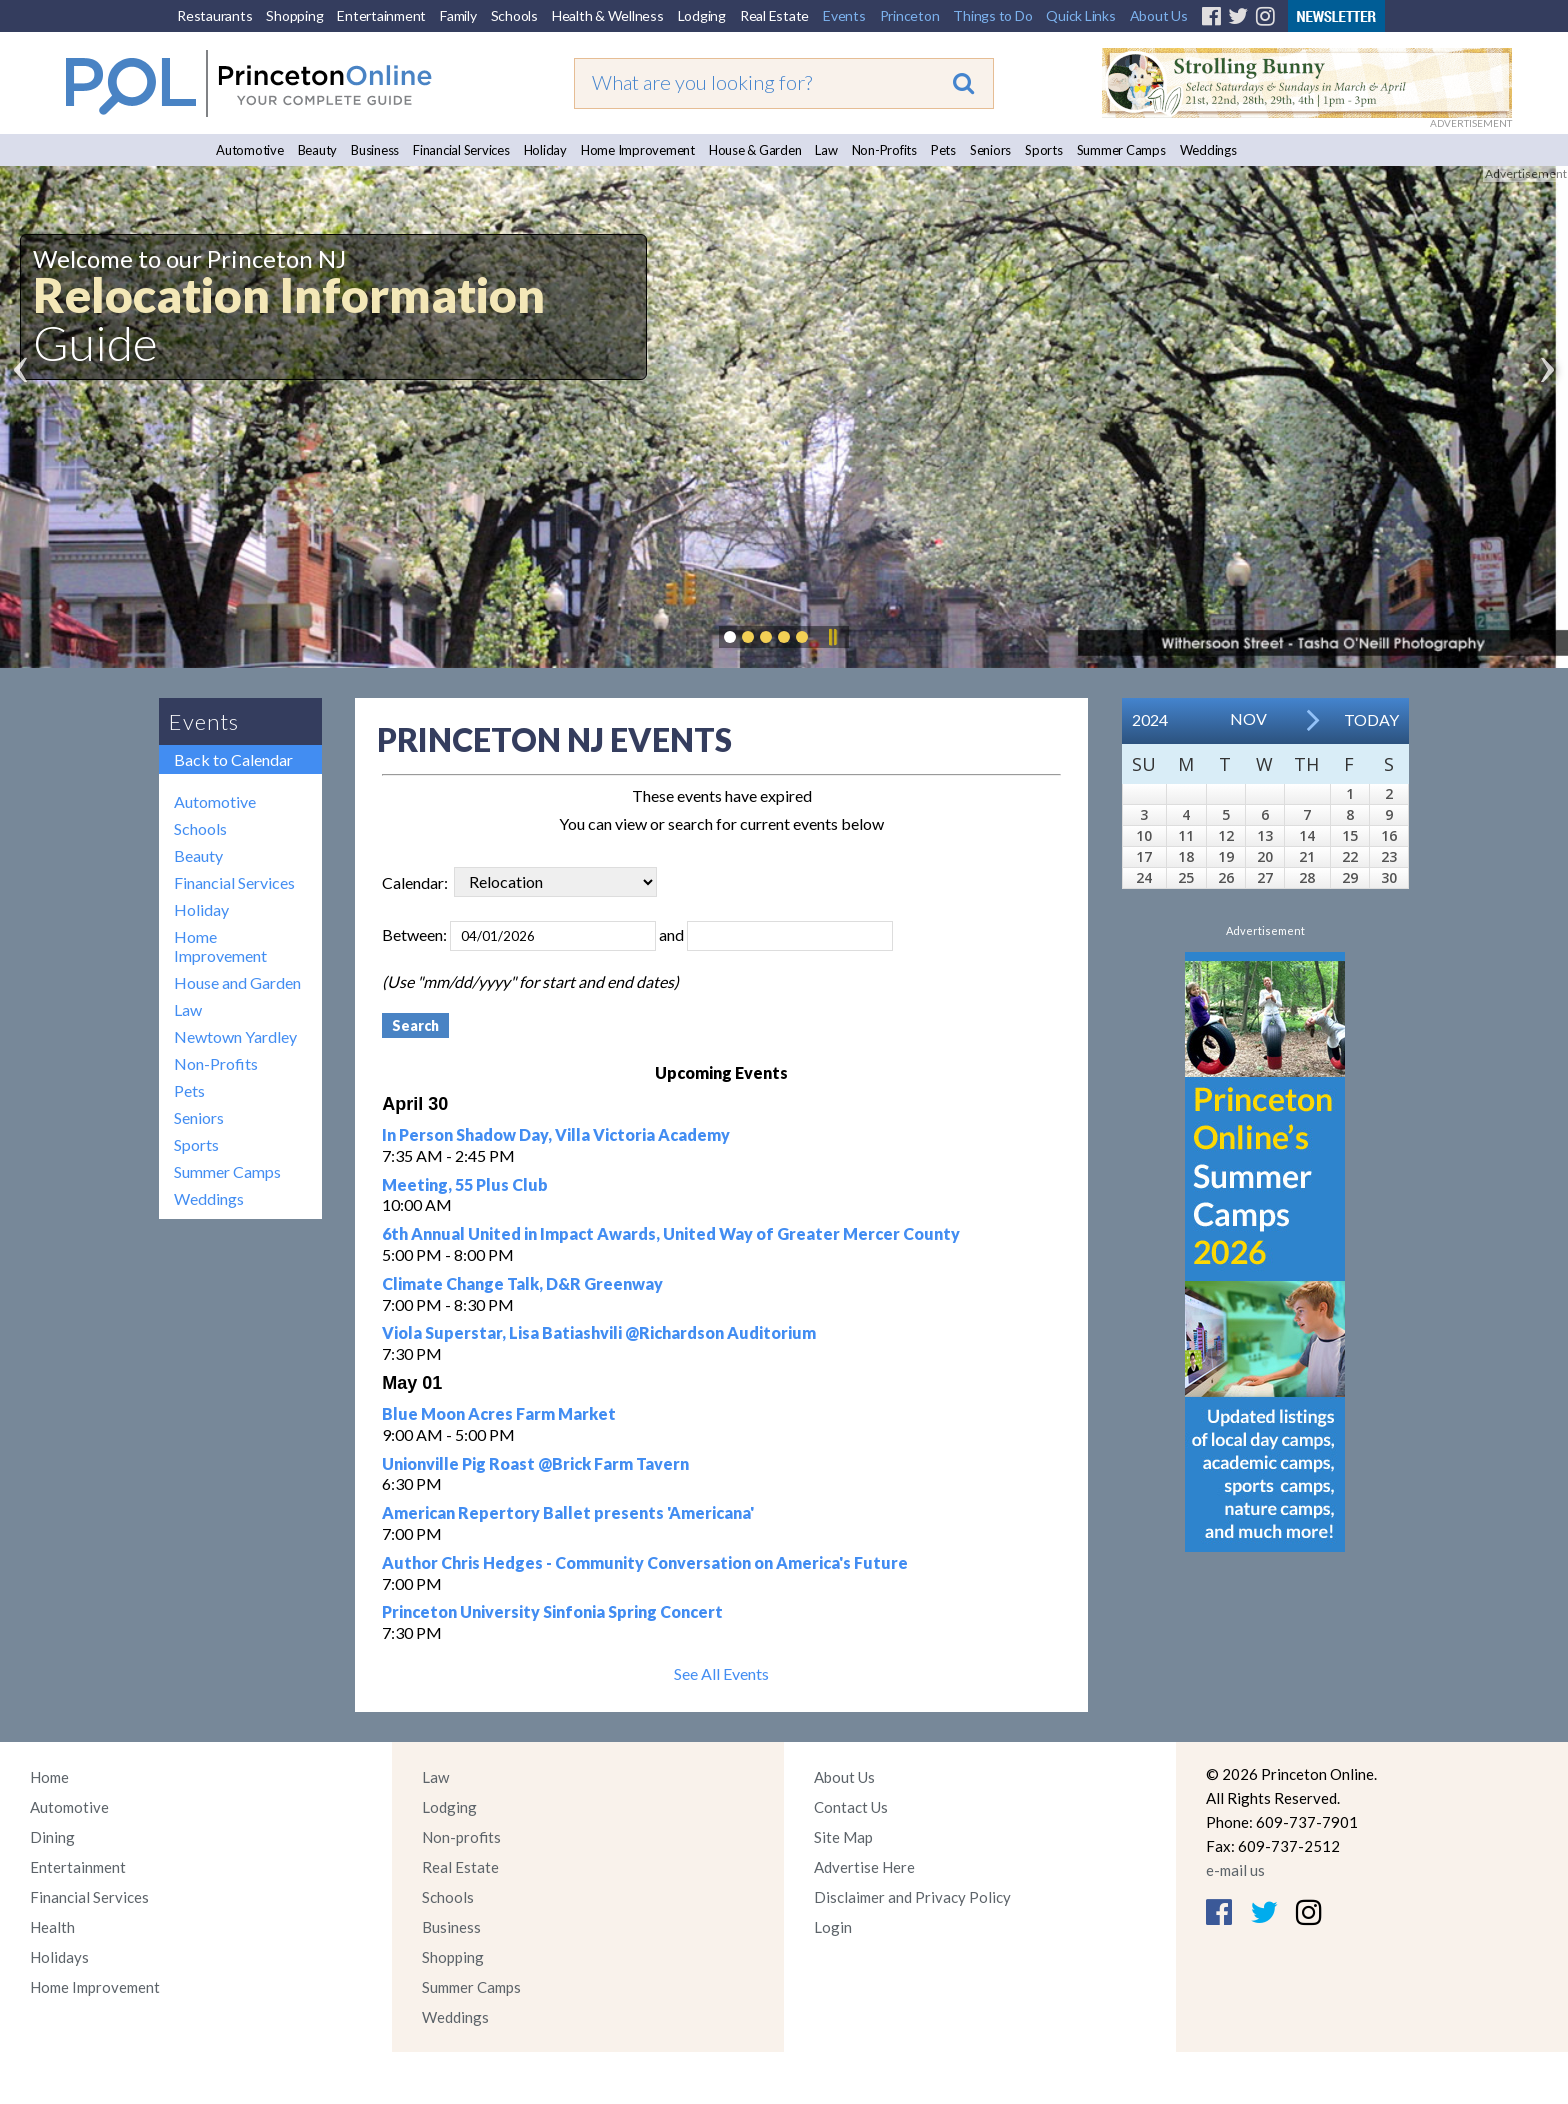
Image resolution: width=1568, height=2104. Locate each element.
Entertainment (381, 15)
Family (458, 15)
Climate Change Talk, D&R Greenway (522, 1283)
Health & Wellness (608, 15)
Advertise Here (864, 1867)
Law (826, 150)
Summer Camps (1121, 150)
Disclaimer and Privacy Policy (912, 1897)
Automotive (250, 150)
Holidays (59, 1957)
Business (375, 150)
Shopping (294, 15)
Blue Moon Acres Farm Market (499, 1413)
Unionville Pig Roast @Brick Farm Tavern (535, 1463)
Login (833, 1927)
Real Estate (774, 15)
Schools (514, 15)
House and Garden (237, 982)
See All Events (721, 1673)
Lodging (702, 15)
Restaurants (214, 15)
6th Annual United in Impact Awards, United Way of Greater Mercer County (671, 1233)
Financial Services (461, 150)
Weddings (1208, 150)
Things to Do (992, 15)
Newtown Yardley (235, 1036)
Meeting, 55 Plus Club (465, 1184)
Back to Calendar (233, 759)
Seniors (990, 150)
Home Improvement (638, 150)
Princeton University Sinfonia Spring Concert (552, 1611)
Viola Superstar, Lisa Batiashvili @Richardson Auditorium (599, 1332)
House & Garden (755, 150)
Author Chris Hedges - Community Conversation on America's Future (645, 1562)
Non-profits (461, 1837)
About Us (1159, 15)
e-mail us (1235, 1870)
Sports (1044, 150)
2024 (1150, 719)
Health (52, 1927)
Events (844, 15)
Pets (943, 150)
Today (1371, 719)
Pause (832, 637)
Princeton (910, 15)
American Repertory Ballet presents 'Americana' (568, 1512)
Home (49, 1777)
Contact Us (851, 1807)
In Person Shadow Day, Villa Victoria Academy (556, 1134)
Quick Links (1080, 15)
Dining (52, 1837)
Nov (1248, 718)
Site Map (843, 1837)
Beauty (318, 150)
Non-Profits (884, 150)
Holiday (545, 150)
